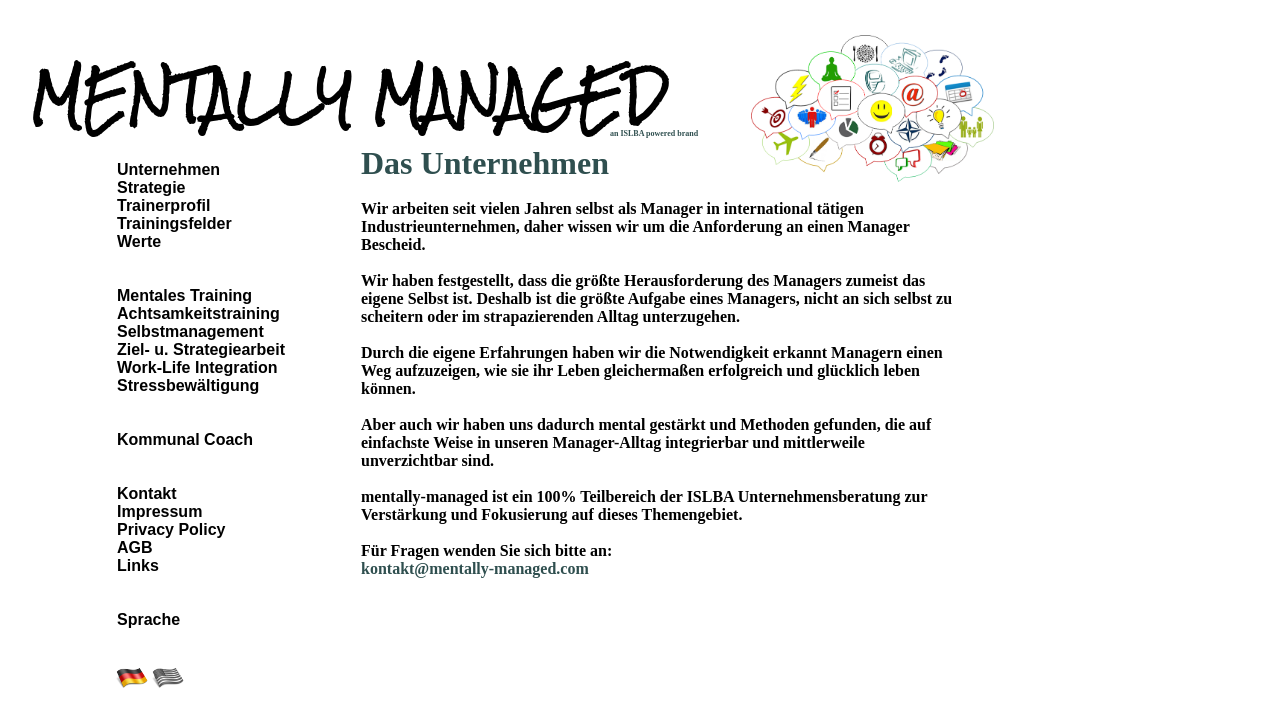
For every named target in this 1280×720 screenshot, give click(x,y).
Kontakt (147, 493)
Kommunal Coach (185, 439)
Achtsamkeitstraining (198, 313)
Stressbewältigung (188, 385)
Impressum (159, 511)
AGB (135, 547)
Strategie (151, 187)
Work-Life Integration (197, 367)
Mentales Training (184, 295)
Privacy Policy (171, 529)
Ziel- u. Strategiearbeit (201, 349)
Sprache (148, 619)
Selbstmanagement (190, 331)
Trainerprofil (163, 205)
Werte (139, 241)
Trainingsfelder (174, 223)
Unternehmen (168, 169)
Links (138, 565)
